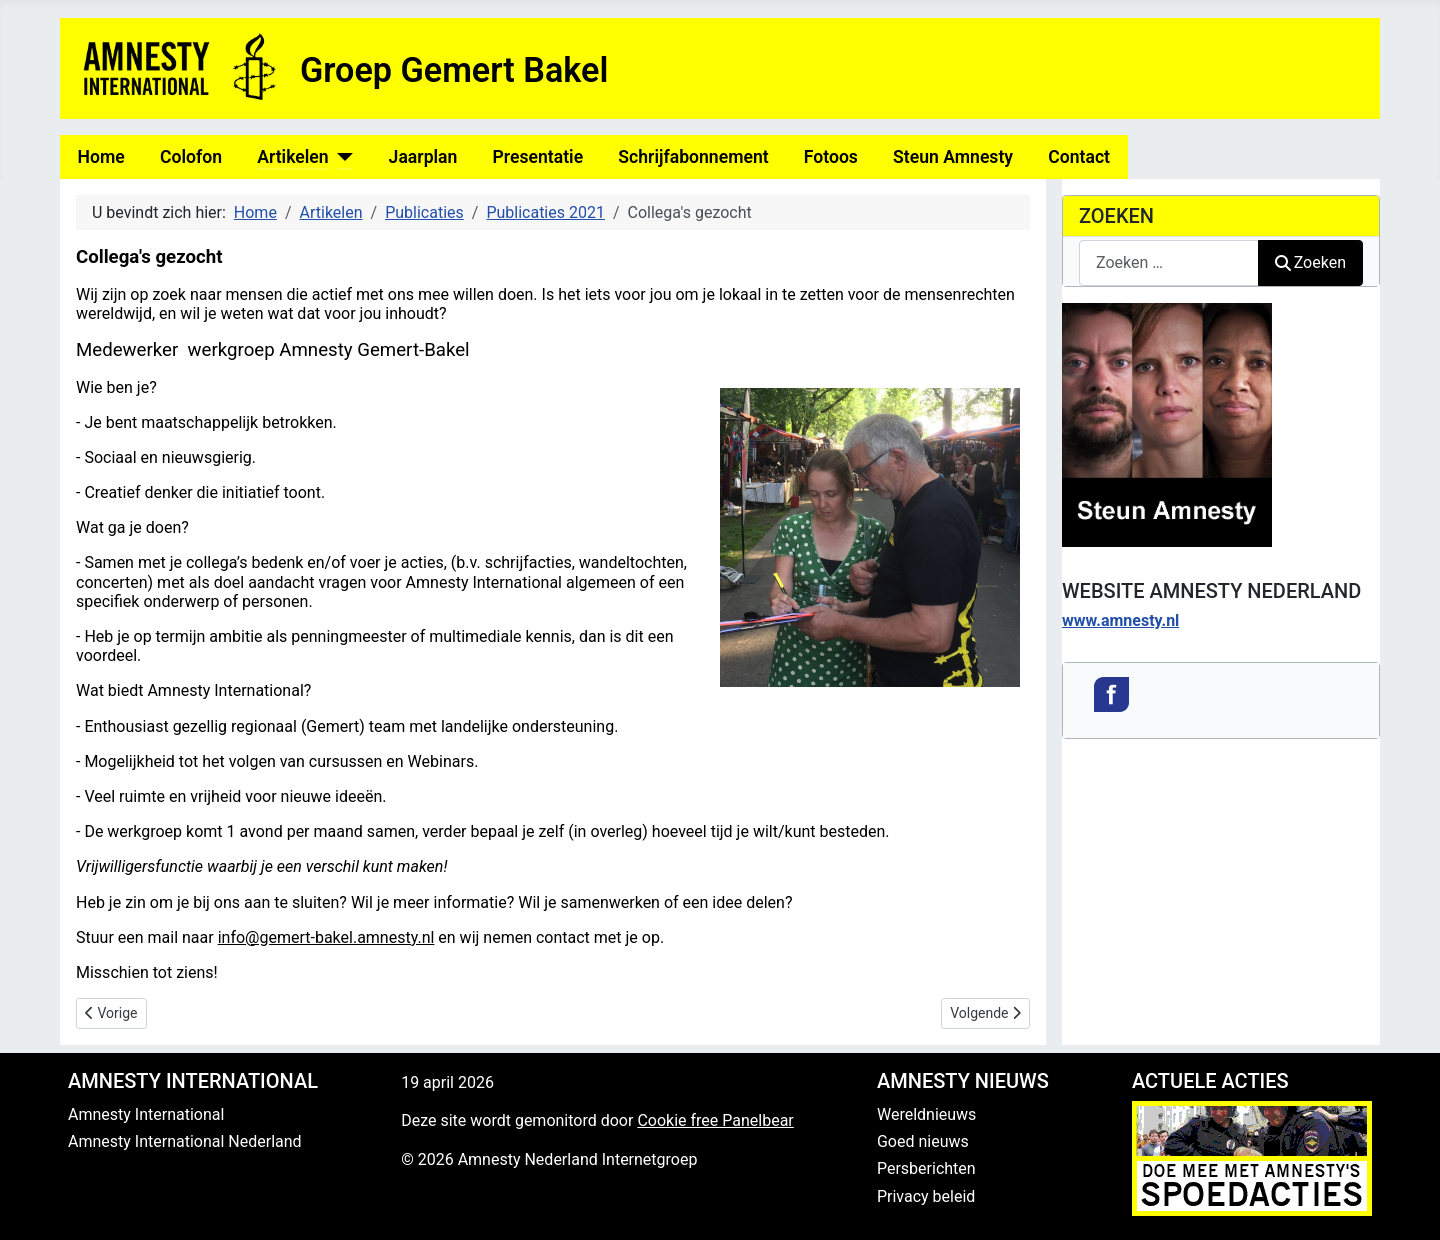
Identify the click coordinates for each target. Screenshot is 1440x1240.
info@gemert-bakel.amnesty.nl (326, 937)
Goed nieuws (923, 1141)
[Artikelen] (341, 157)
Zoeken (1311, 262)
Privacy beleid (926, 1196)
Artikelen (292, 157)
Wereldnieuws (926, 1114)
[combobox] (1169, 262)
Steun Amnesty (953, 157)
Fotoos (831, 157)
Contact (1079, 157)
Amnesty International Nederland (185, 1141)
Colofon (191, 157)
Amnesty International (146, 1114)
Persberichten (926, 1168)
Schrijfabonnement (693, 157)
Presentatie (538, 157)
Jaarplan (423, 157)
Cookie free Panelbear (715, 1120)
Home (101, 157)
